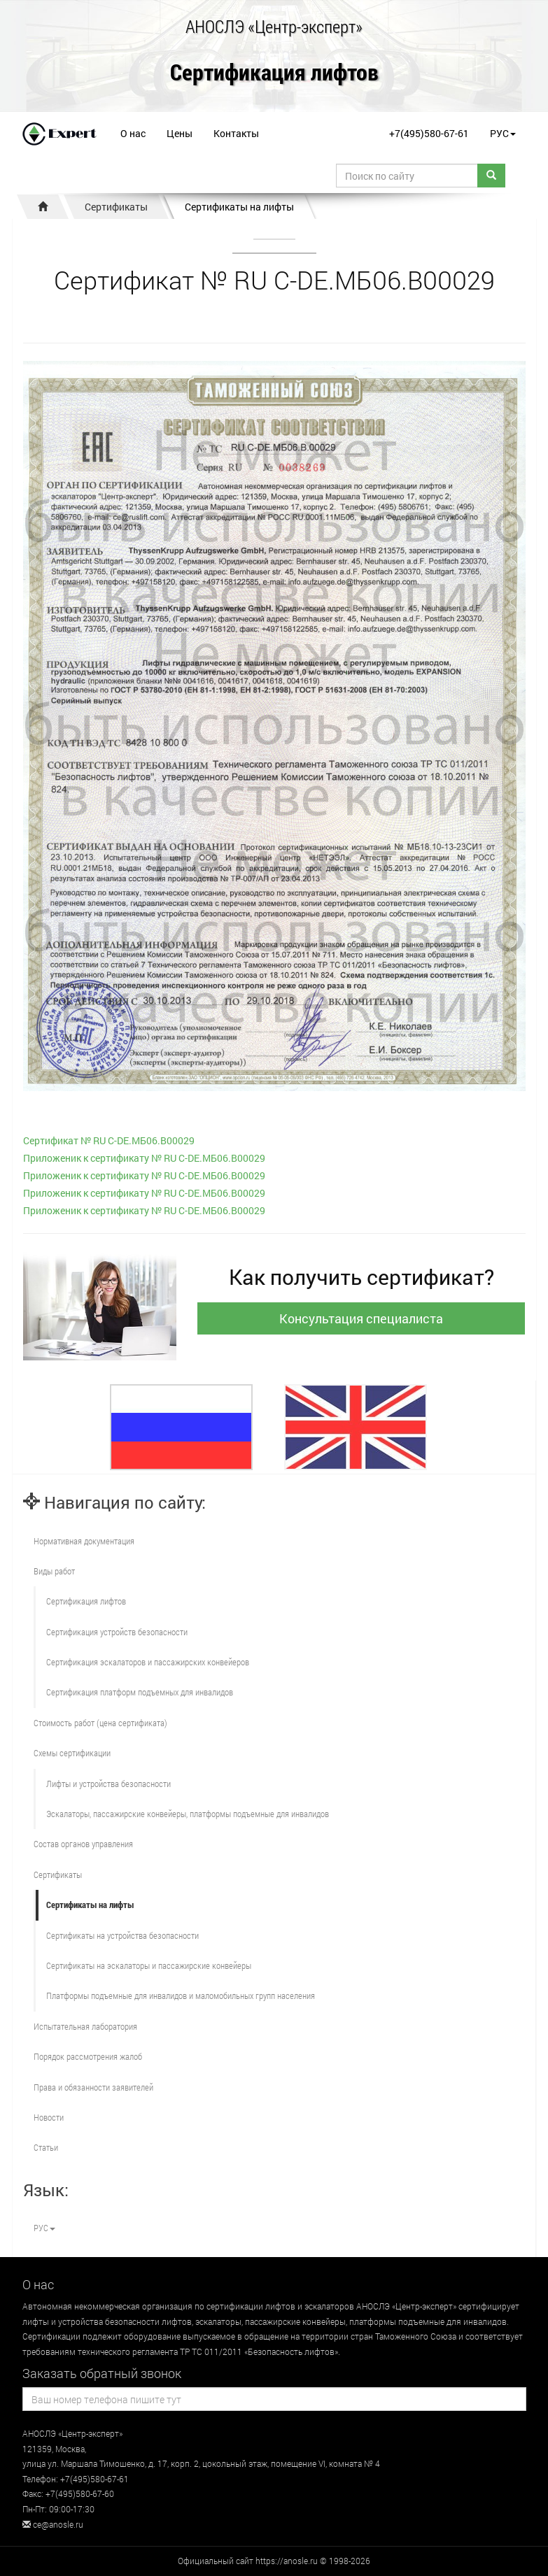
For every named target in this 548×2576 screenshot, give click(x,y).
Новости (49, 2117)
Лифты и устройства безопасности (108, 1783)
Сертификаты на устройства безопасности (122, 1935)
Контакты (236, 133)
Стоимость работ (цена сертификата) (100, 1722)
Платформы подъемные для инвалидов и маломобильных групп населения (180, 1995)
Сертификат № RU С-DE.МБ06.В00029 (109, 1140)
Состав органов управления (83, 1843)
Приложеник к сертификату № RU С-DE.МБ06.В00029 (144, 1158)
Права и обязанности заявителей (93, 2087)
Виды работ (54, 1571)
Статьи (46, 2147)
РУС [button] (503, 133)
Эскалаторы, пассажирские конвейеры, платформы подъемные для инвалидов (187, 1813)
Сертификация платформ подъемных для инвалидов (139, 1692)
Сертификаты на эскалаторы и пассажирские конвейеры (148, 1965)
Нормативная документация (84, 1541)
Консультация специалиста (361, 1318)
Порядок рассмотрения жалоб (88, 2056)
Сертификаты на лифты (239, 206)
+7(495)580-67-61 (429, 133)
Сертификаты (116, 206)
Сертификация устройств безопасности (117, 1631)
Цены (179, 133)
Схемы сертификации (72, 1752)
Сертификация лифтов (274, 73)
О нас (133, 133)
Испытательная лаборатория (85, 2026)
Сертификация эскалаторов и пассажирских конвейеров (147, 1662)
